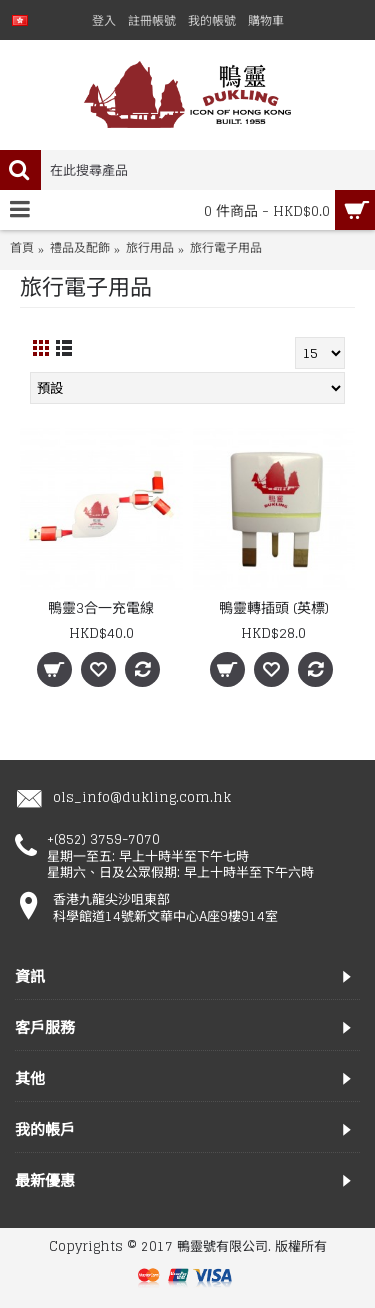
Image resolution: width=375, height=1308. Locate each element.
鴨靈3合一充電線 (101, 607)
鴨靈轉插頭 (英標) (274, 607)
